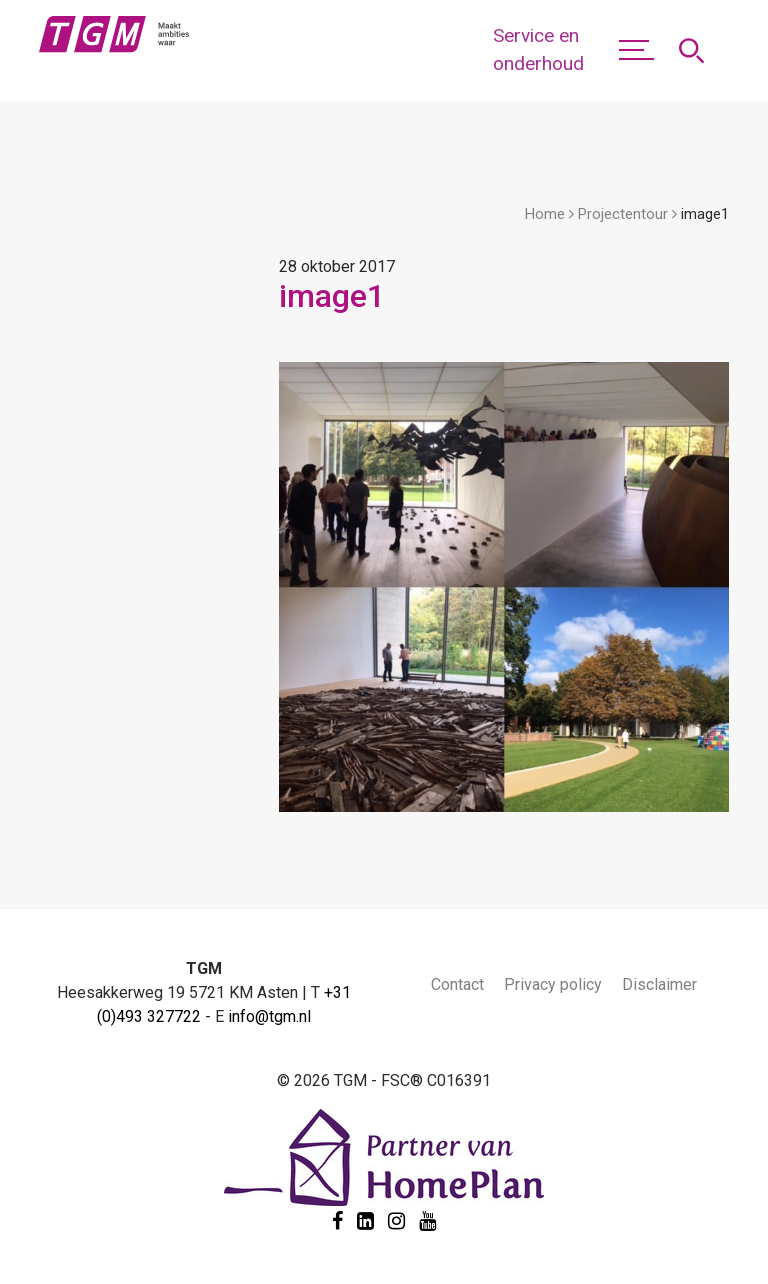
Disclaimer (659, 984)
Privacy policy (553, 984)
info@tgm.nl (269, 1016)
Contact (457, 984)
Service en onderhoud (538, 50)
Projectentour (623, 214)
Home (545, 214)
